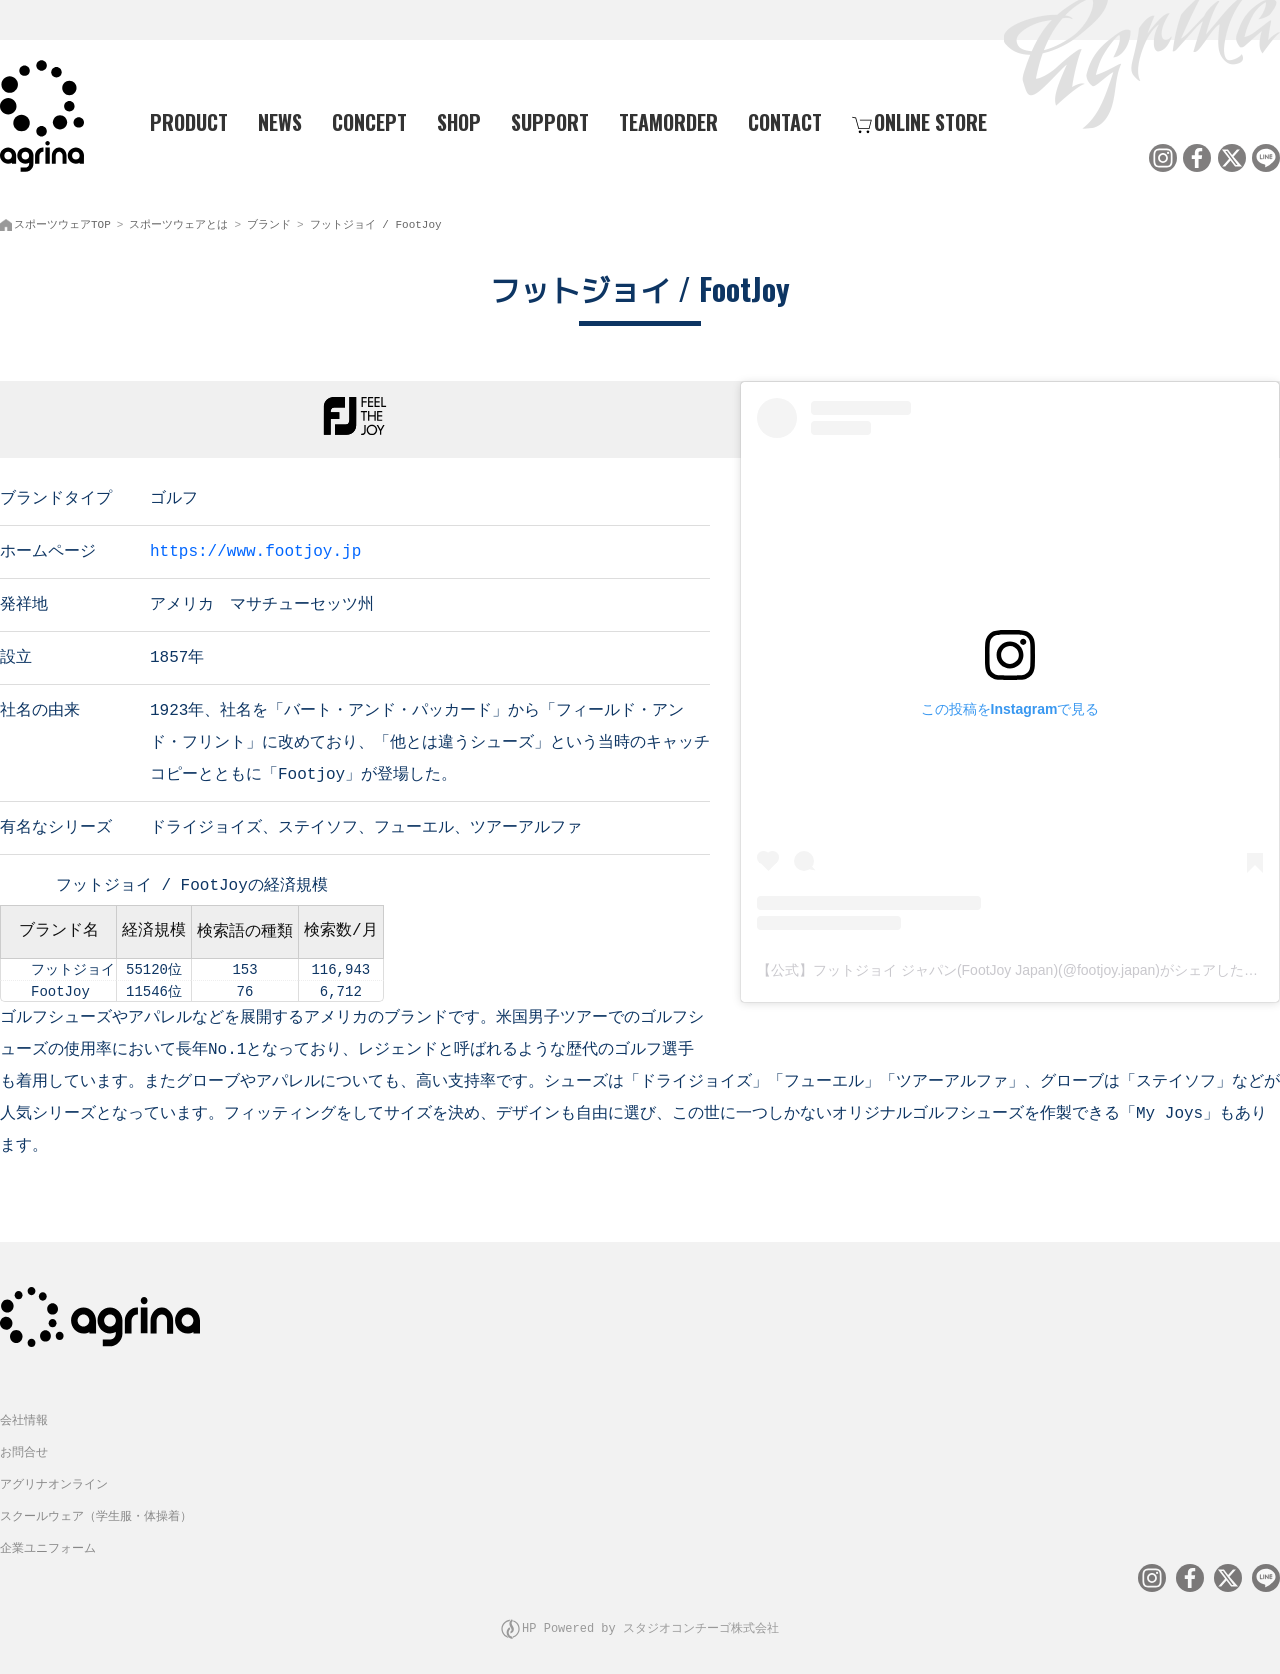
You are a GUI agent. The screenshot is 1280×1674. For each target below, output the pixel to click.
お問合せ (24, 1445)
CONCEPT (369, 121)
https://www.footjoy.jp (255, 546)
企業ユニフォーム (48, 1541)
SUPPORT (550, 121)
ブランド (269, 220)
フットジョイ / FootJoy (376, 220)
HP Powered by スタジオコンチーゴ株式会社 (650, 1618)
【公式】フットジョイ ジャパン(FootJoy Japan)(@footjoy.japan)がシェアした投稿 (1014, 966)
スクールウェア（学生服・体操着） (96, 1509)
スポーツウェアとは (178, 220)
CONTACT (785, 121)
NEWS (280, 121)
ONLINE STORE (919, 121)
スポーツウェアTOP (62, 220)
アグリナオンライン (54, 1477)
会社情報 (24, 1413)
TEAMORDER (668, 121)
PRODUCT (181, 121)
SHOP (459, 121)
